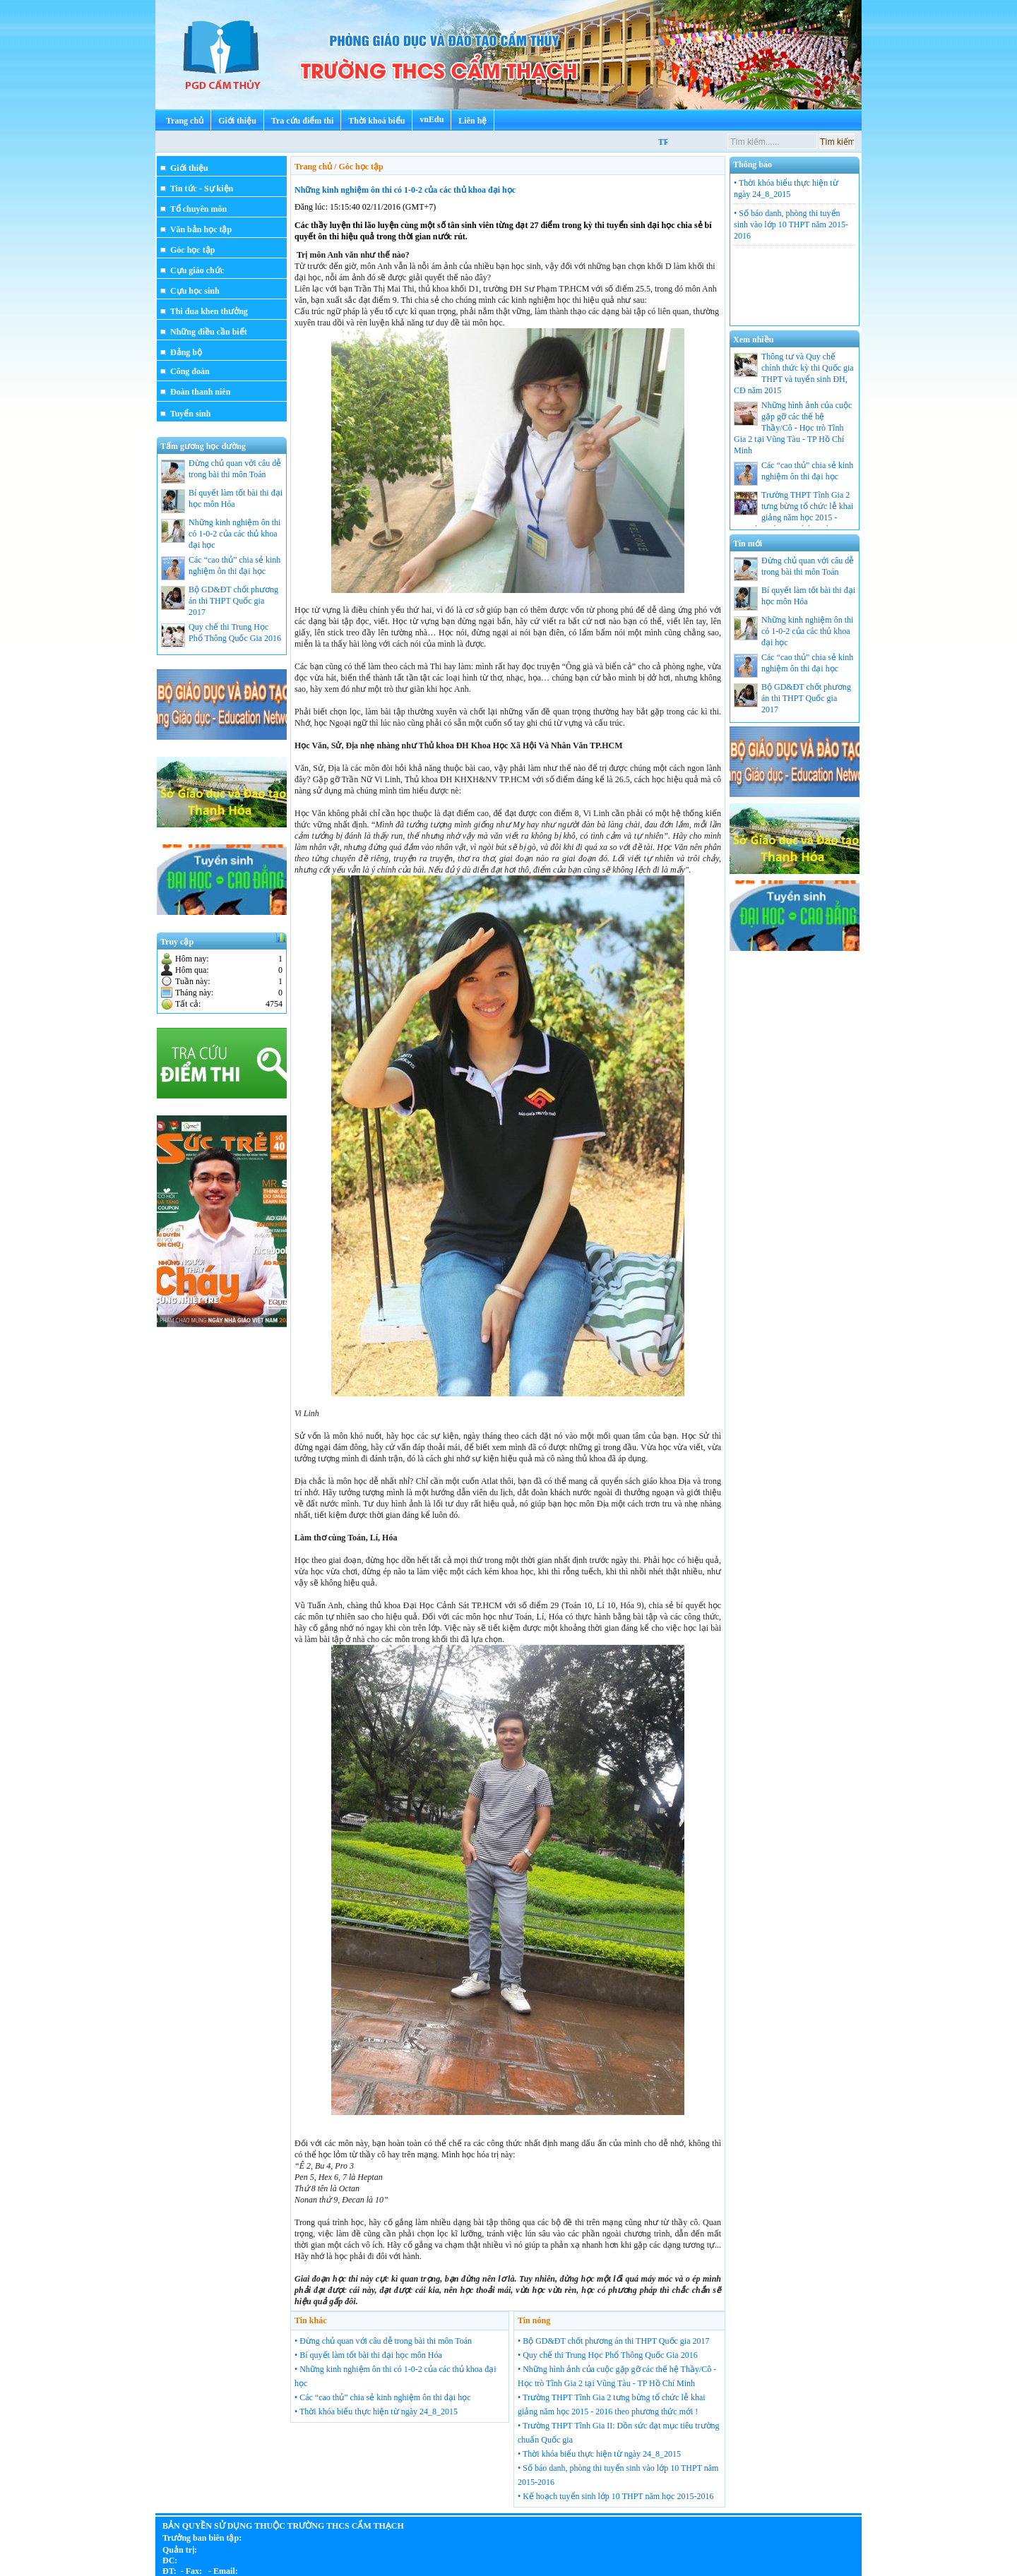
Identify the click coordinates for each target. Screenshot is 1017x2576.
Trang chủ (184, 121)
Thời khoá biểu (376, 121)
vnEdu (432, 119)
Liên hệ (472, 121)
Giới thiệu (237, 121)
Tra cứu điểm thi (302, 121)
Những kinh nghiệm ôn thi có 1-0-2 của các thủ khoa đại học (405, 190)
